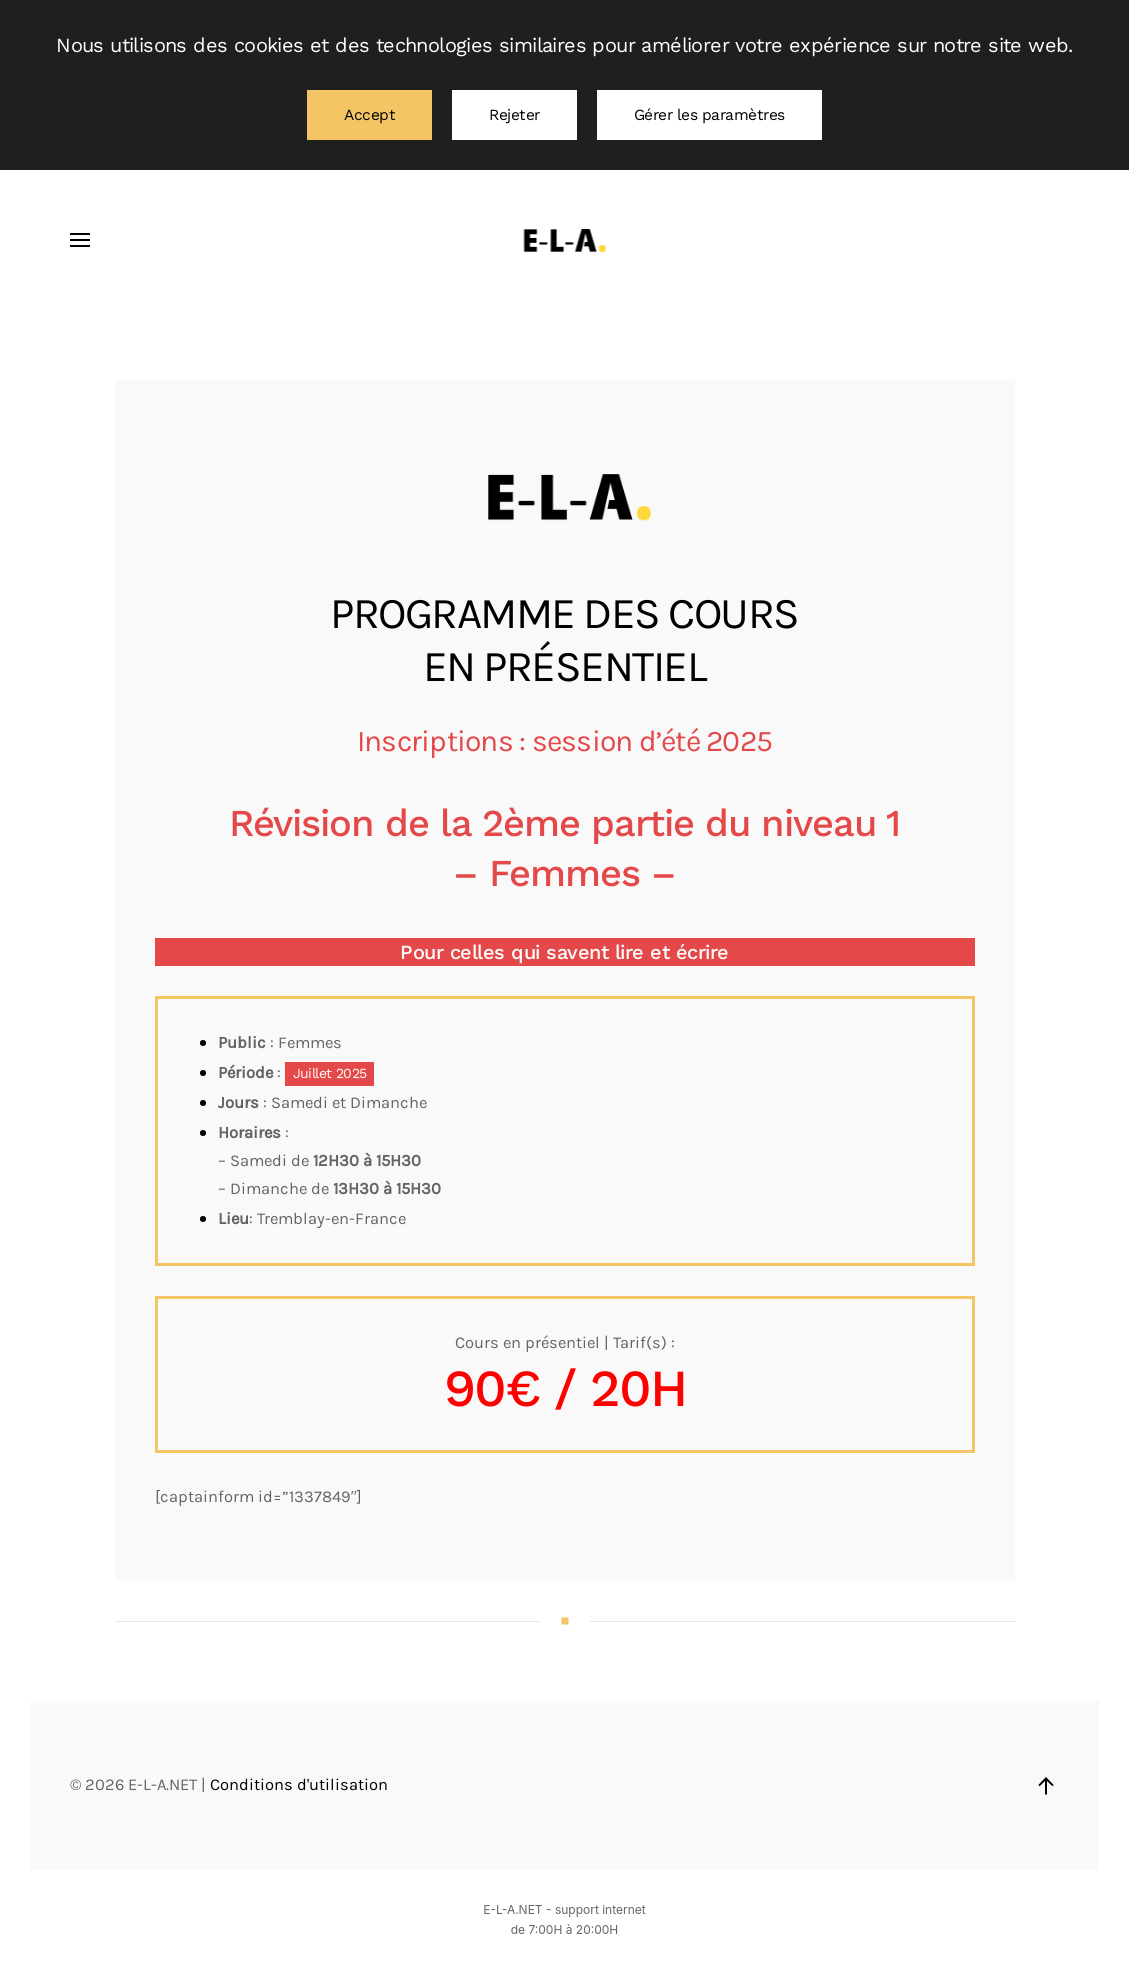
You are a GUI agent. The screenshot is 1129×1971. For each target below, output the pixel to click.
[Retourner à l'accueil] (564, 240)
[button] (80, 240)
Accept (369, 115)
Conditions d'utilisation (299, 1784)
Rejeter (514, 115)
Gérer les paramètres (709, 115)
